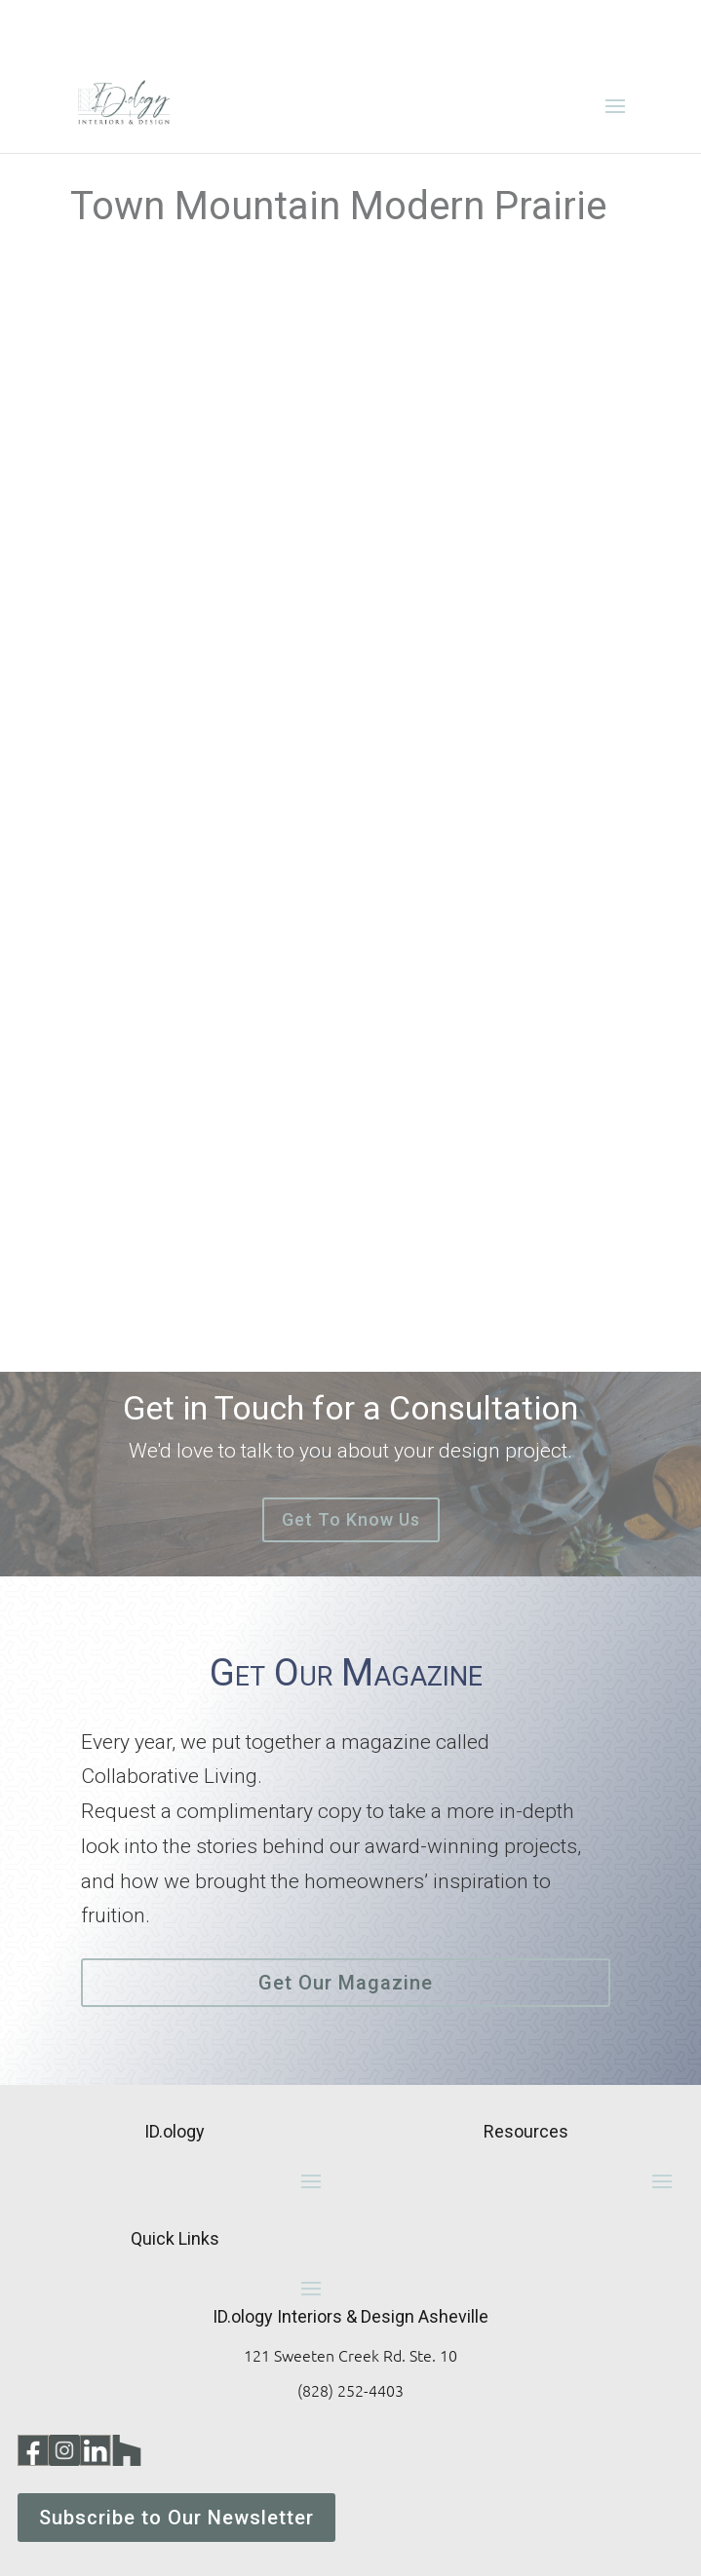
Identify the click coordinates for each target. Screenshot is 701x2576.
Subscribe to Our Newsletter (176, 2517)
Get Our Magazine (345, 1982)
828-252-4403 (525, 27)
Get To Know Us (351, 1519)
